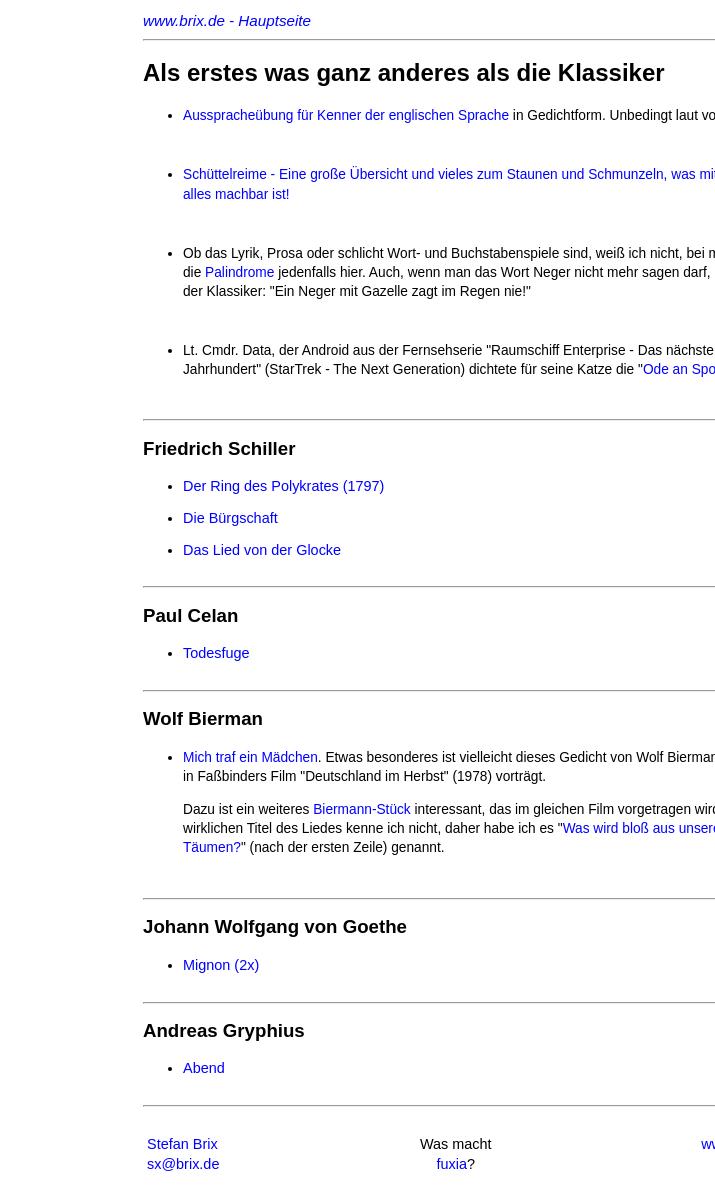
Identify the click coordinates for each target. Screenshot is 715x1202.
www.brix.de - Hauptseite (227, 20)
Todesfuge (216, 653)
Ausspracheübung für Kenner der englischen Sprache (346, 115)
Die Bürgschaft (230, 518)
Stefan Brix (182, 1144)
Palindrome (239, 272)
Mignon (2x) (221, 965)
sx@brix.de (183, 1164)
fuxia (451, 1164)
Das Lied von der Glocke (262, 550)
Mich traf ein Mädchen (250, 757)
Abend (204, 1068)
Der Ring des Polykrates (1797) (283, 486)
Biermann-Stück (361, 809)
